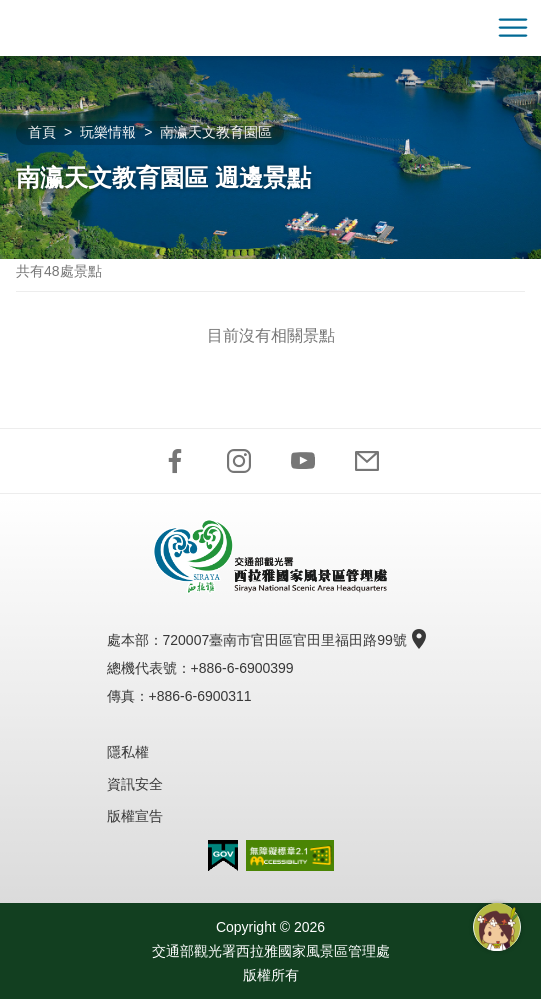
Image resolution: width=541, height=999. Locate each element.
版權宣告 (135, 816)
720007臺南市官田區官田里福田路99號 (293, 640)
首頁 (42, 132)
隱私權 (128, 752)
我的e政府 (223, 855)
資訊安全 (135, 784)
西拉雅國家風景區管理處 (271, 28)
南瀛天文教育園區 (216, 132)
